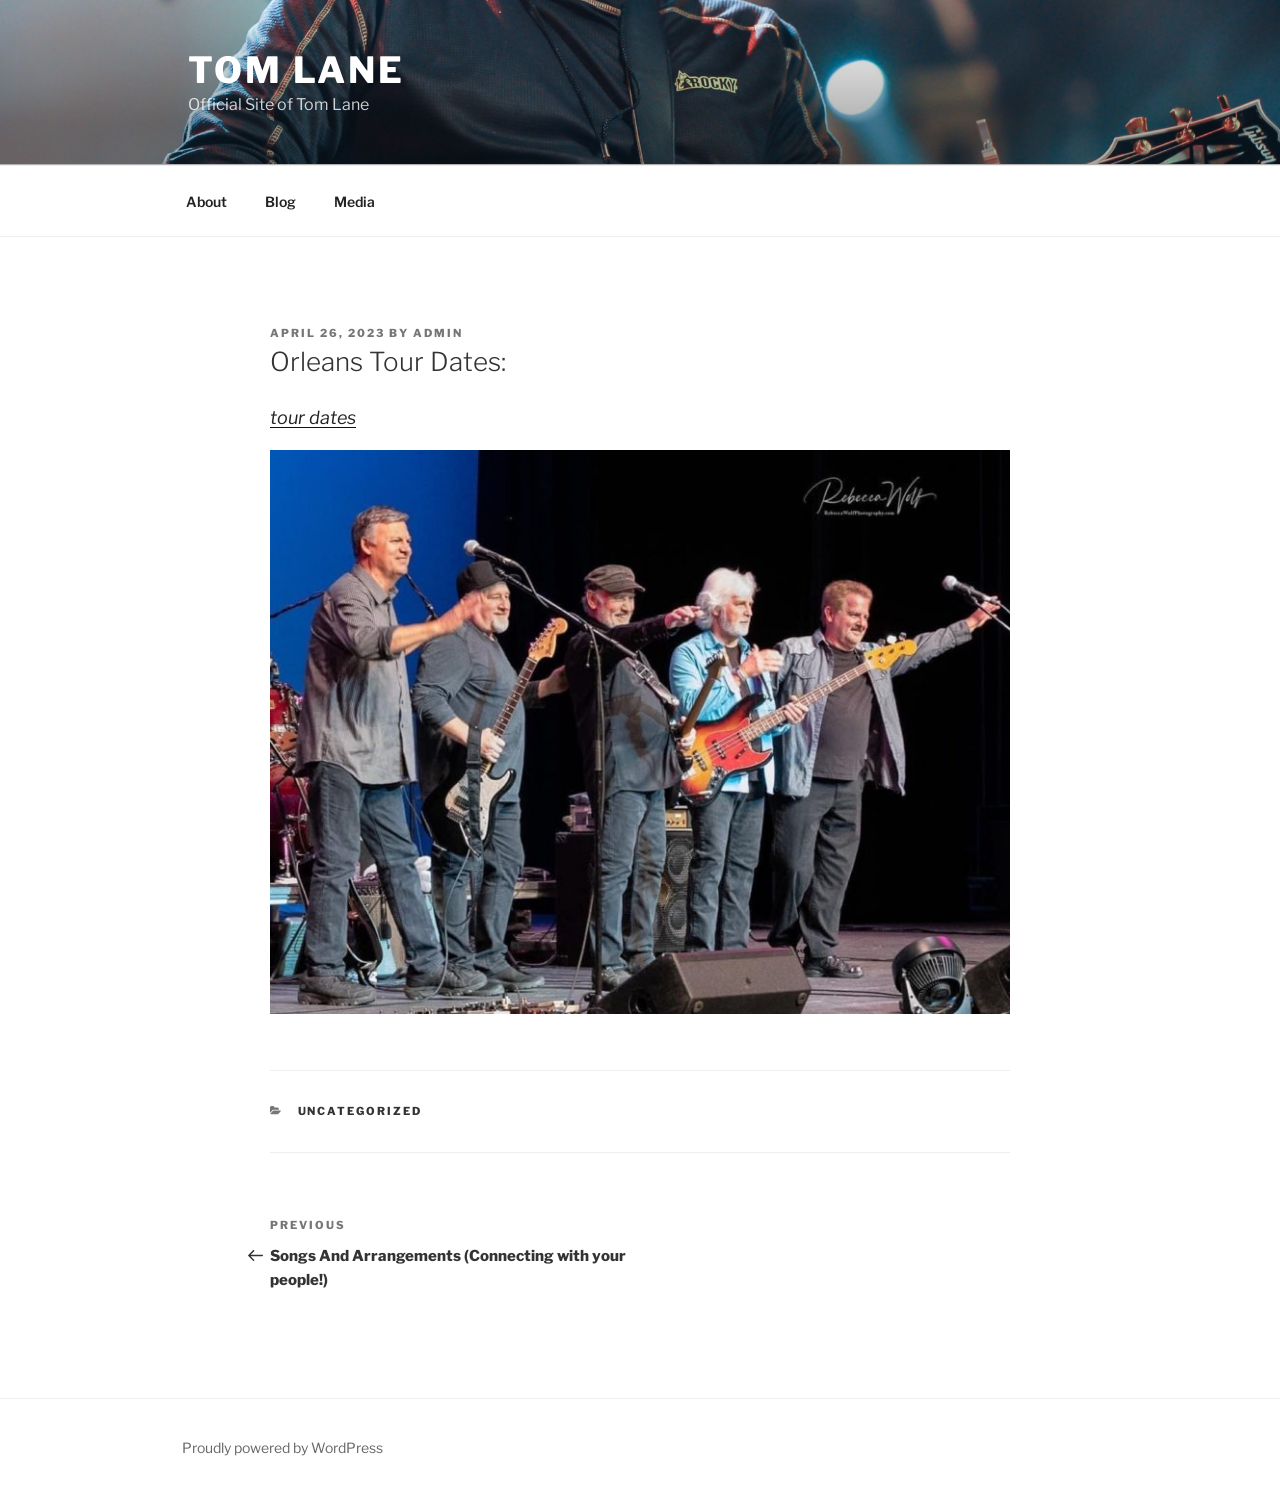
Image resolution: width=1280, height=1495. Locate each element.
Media (354, 201)
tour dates (313, 417)
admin (438, 333)
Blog (280, 201)
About (206, 201)
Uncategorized (360, 1111)
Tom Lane (296, 70)
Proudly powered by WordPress (282, 1447)
